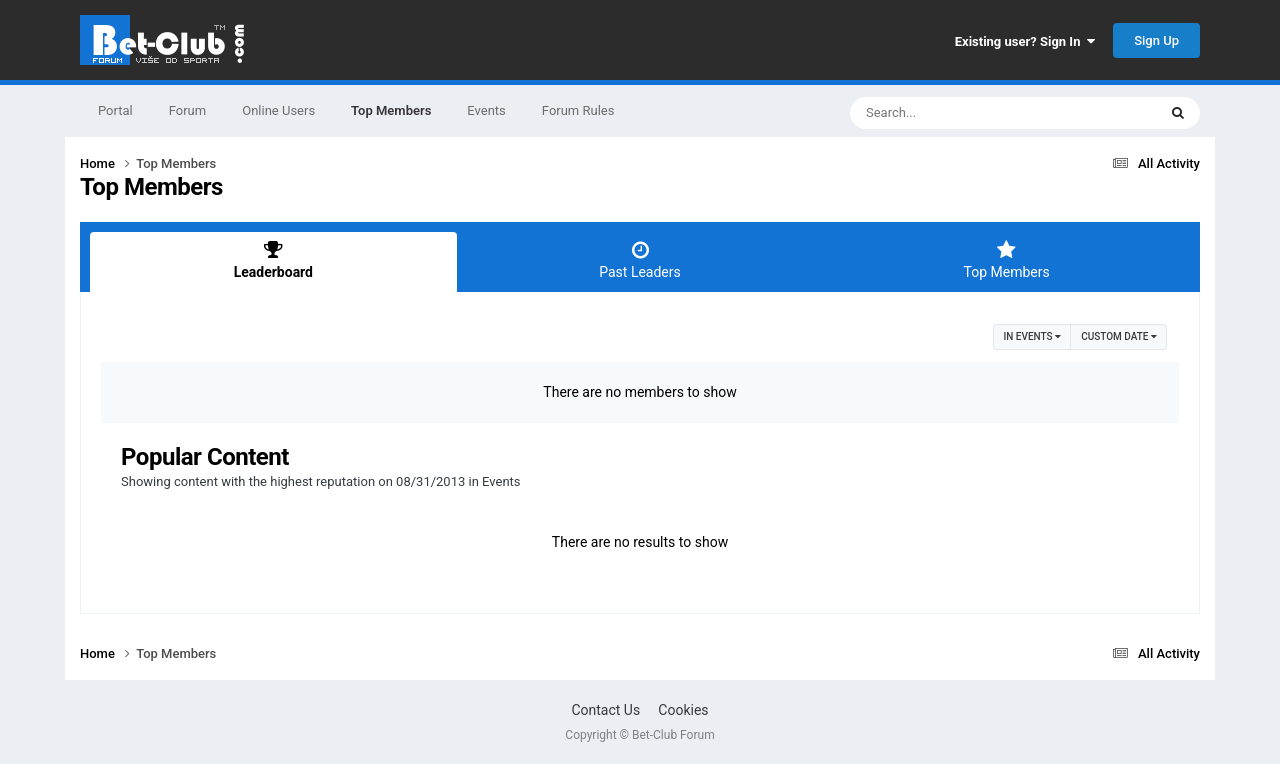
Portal (115, 110)
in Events (1032, 336)
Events (486, 110)
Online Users (278, 110)
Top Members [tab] (1006, 260)
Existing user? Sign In (1025, 41)
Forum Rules (578, 110)
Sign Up (1156, 40)
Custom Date (1119, 336)
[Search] (953, 113)
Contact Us (605, 710)
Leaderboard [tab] (273, 260)
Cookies (683, 710)
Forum (187, 110)
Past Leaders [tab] (640, 260)
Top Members (391, 120)
